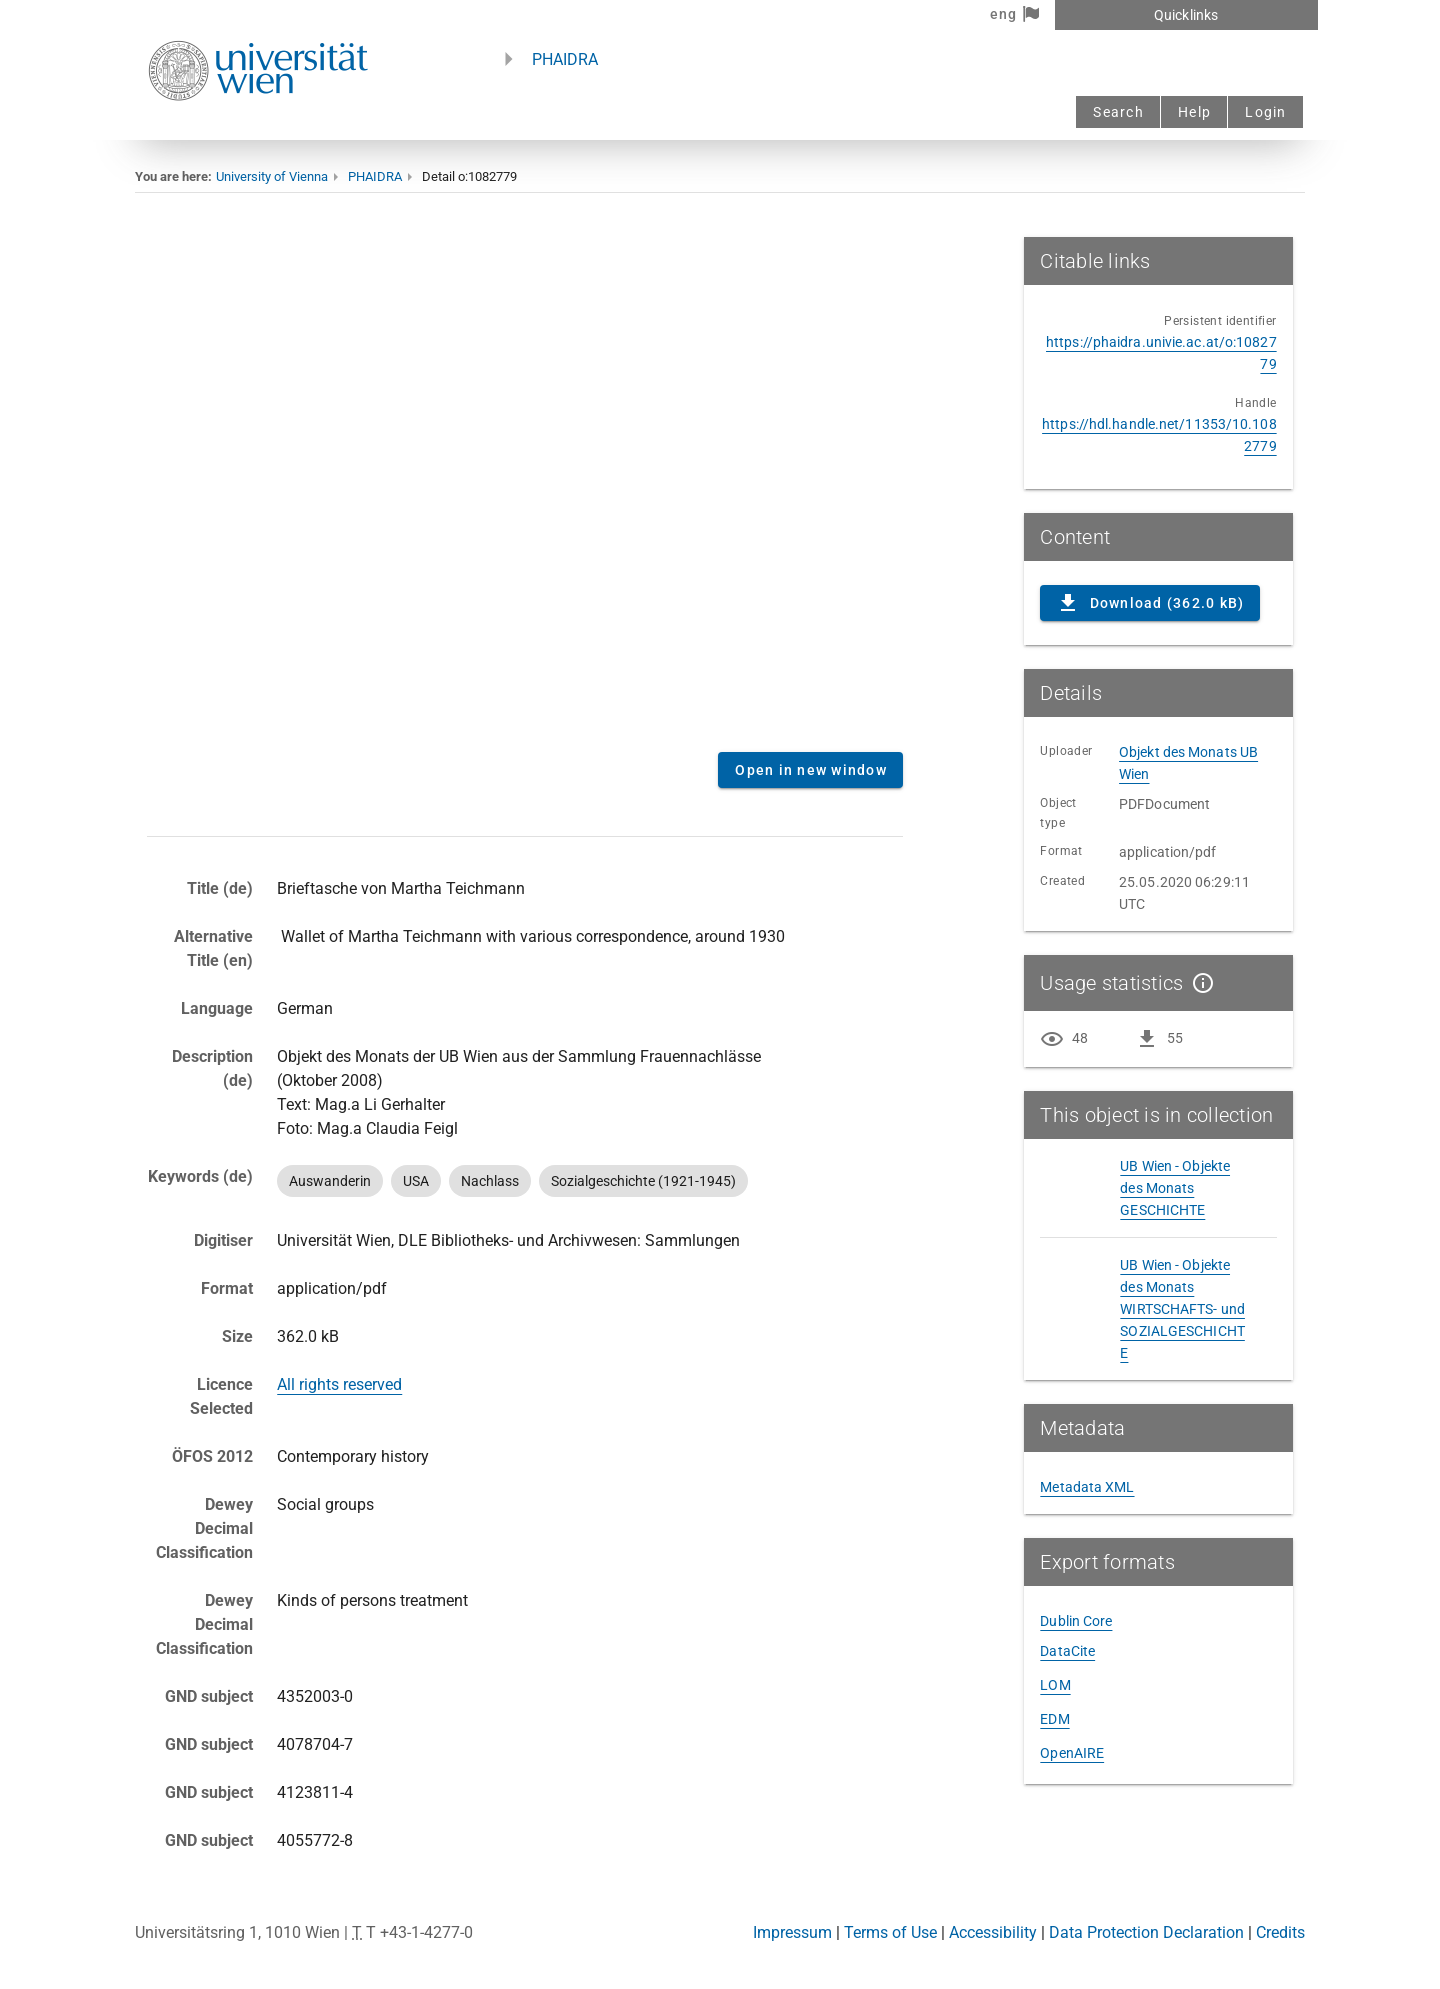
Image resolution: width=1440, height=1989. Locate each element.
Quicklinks (1186, 15)
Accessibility (993, 1932)
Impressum (792, 1932)
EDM (1054, 1719)
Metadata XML (1087, 1487)
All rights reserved (339, 1384)
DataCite (1067, 1651)
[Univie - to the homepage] (258, 127)
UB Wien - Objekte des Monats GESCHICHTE (1175, 1188)
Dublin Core (1076, 1621)
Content (525, 487)
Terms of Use (890, 1932)
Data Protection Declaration (1146, 1932)
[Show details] (1199, 983)
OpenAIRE (1072, 1753)
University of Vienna (272, 176)
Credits (1280, 1932)
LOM (1055, 1685)
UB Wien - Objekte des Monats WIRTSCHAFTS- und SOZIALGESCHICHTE (1182, 1309)
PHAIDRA (565, 59)
